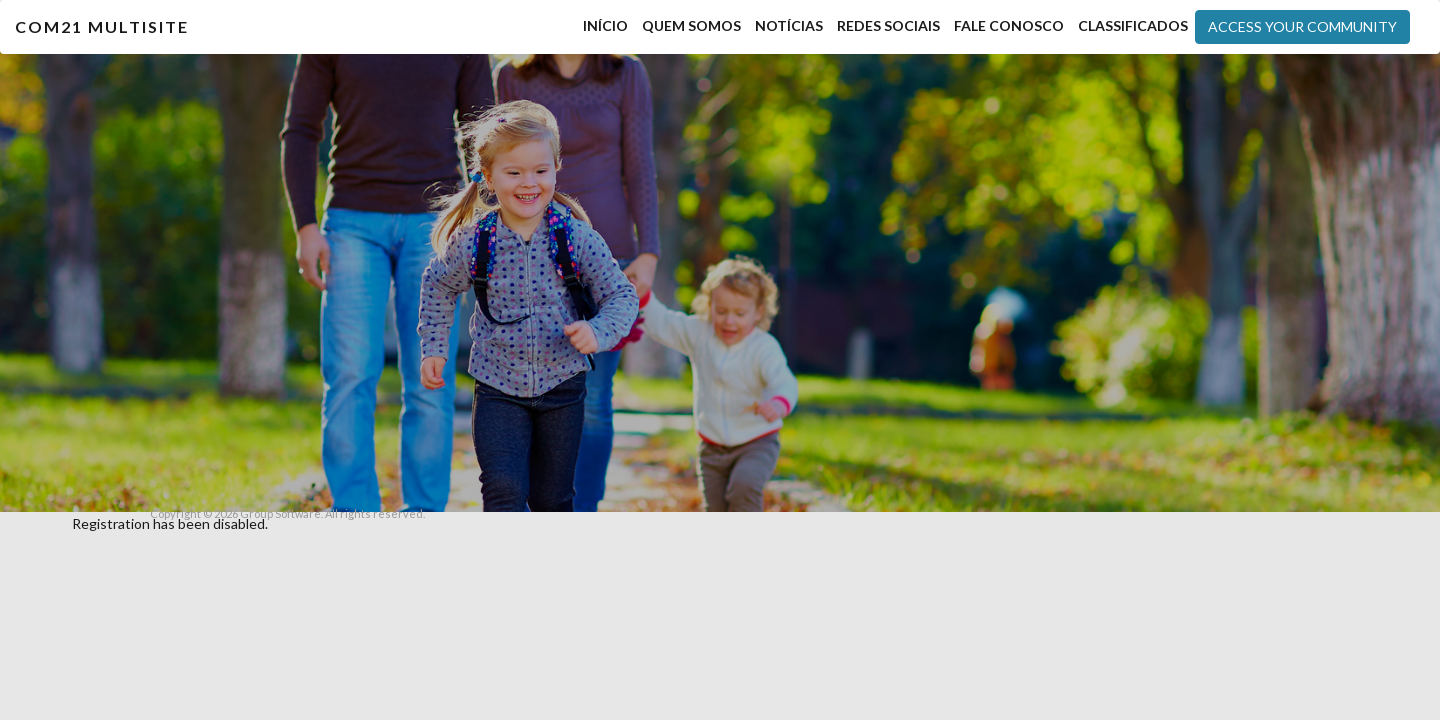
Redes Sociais (888, 25)
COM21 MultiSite (102, 26)
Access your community (1302, 26)
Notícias (789, 25)
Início (605, 25)
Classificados (1133, 25)
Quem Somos (691, 25)
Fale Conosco (1009, 25)
